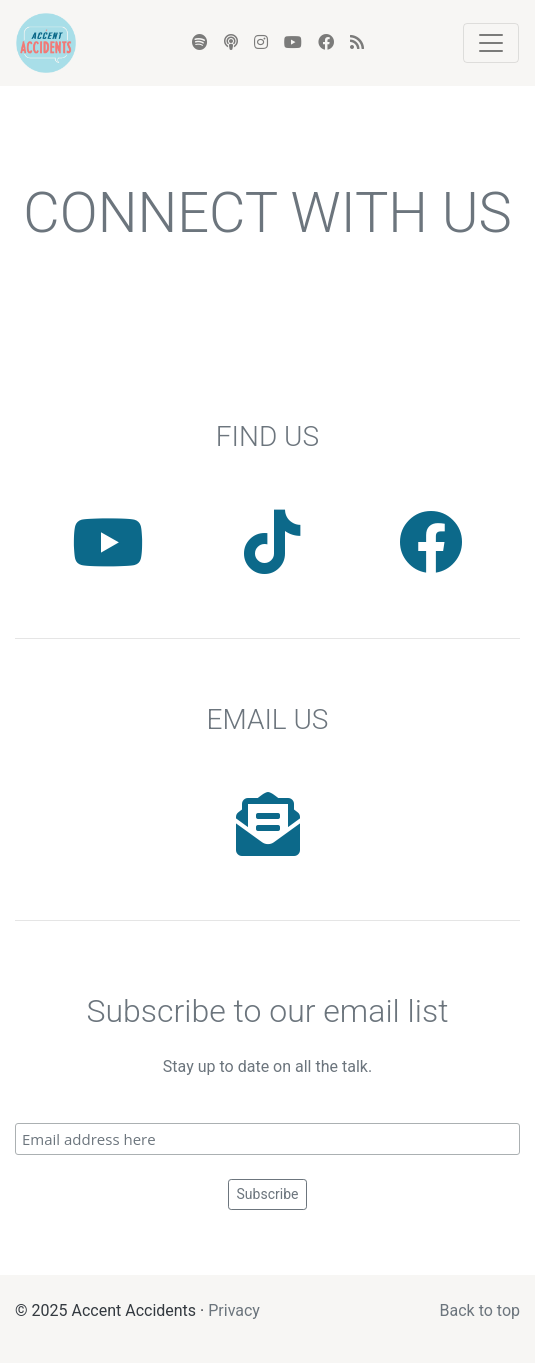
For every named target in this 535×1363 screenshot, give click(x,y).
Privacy (234, 1310)
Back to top (480, 1310)
